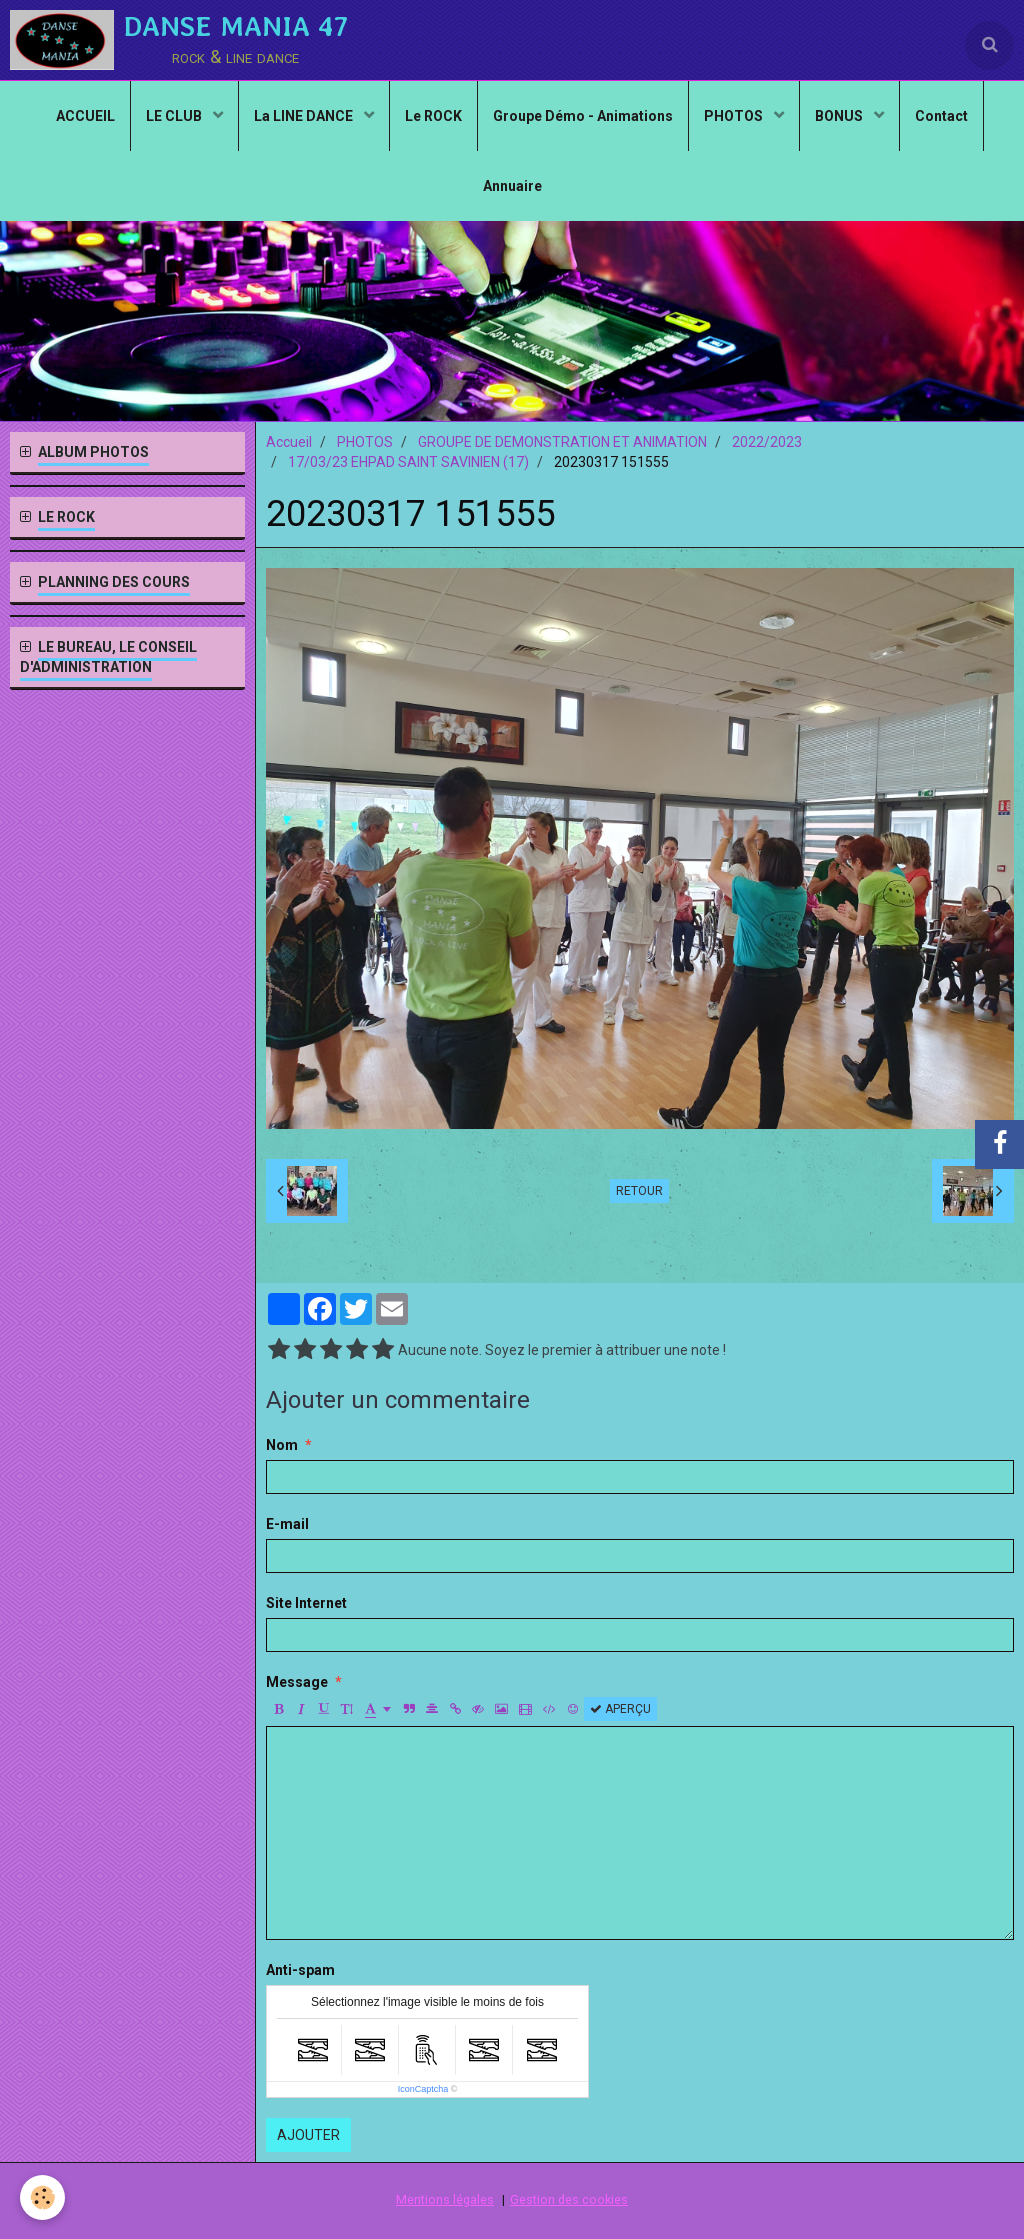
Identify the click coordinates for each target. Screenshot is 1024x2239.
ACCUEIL (85, 116)
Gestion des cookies (569, 2199)
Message (297, 1682)
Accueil (289, 442)
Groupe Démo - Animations (583, 116)
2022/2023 (767, 442)
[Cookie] (42, 2197)
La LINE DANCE (305, 116)
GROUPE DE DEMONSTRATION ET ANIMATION (562, 442)
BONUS (840, 116)
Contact (941, 116)
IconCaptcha (423, 2089)
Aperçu (620, 1709)
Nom (282, 1445)
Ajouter (308, 2135)
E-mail (287, 1524)
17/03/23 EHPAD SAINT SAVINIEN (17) (408, 462)
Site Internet (306, 1603)
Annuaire (512, 186)
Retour (639, 1191)
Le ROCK (433, 116)
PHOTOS (735, 116)
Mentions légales (445, 2199)
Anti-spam (300, 1970)
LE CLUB (175, 116)
